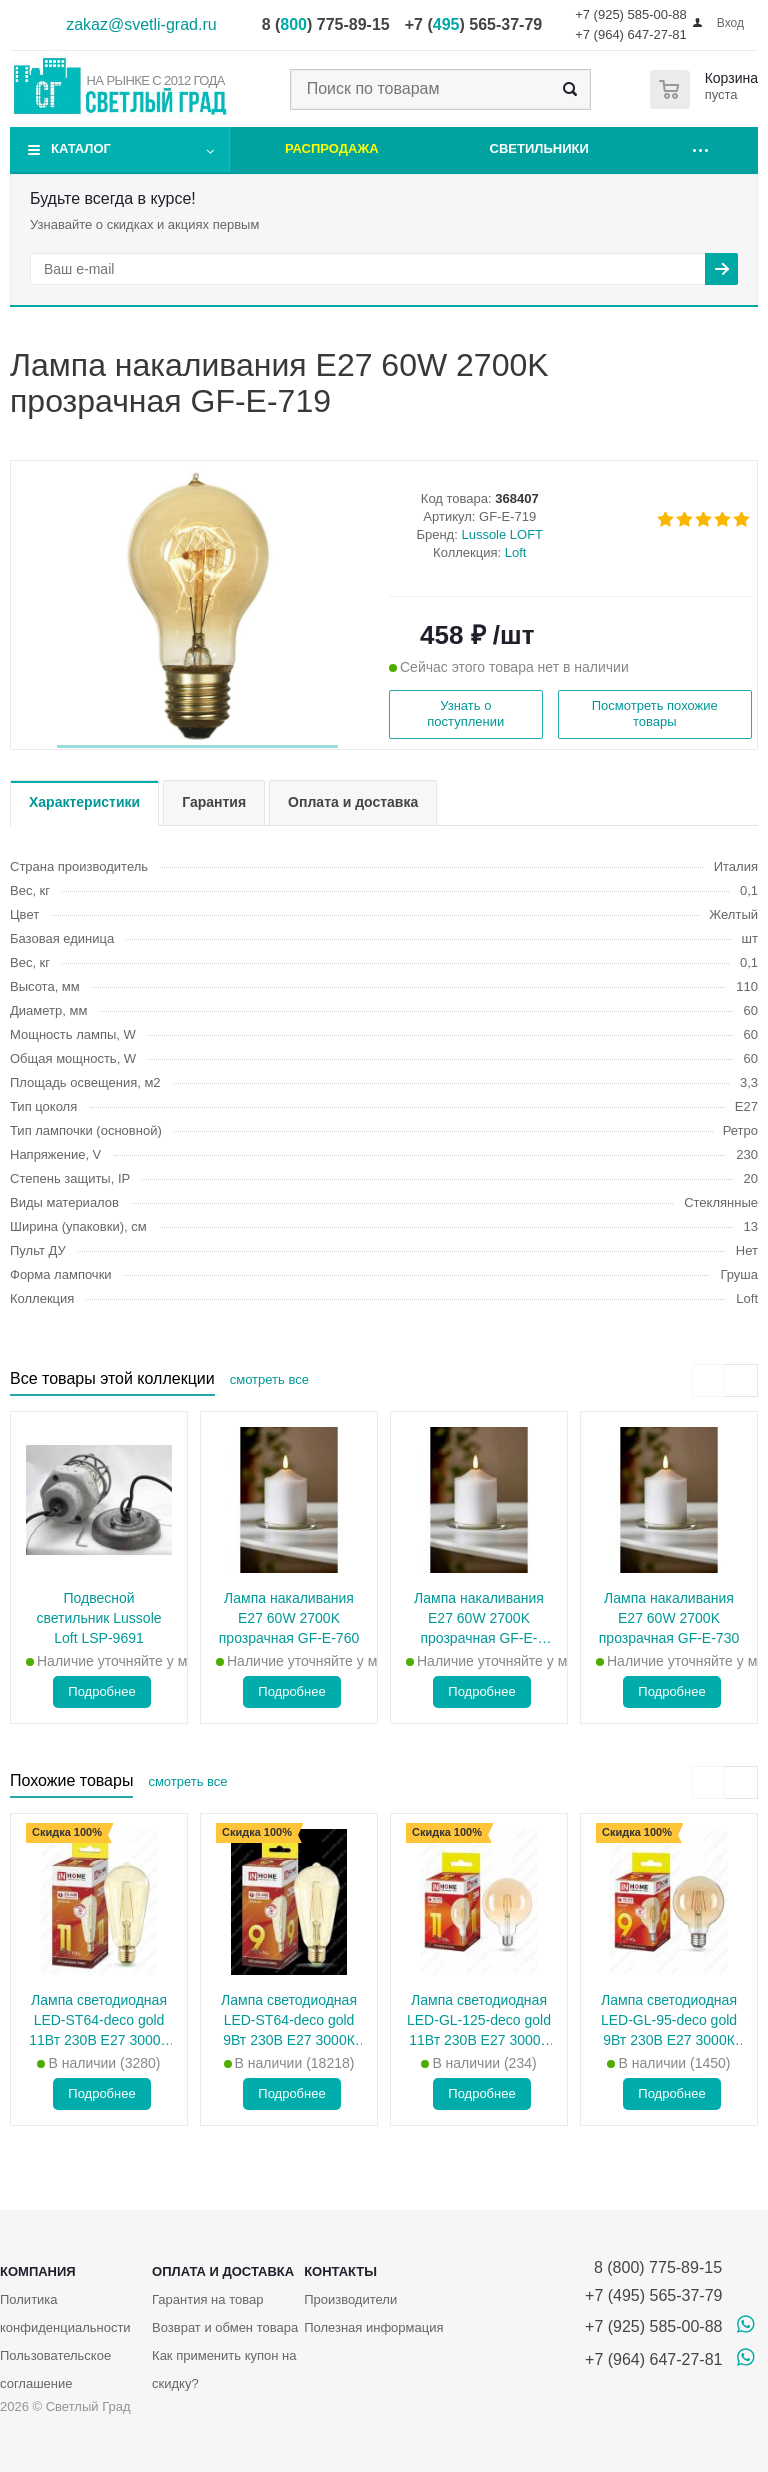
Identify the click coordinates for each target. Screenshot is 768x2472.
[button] (197, 746)
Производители (350, 2299)
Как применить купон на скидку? (224, 2369)
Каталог (81, 148)
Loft (516, 552)
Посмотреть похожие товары (655, 713)
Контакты (340, 2271)
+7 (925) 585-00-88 (631, 14)
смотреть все (269, 1379)
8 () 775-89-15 (326, 24)
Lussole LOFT (502, 534)
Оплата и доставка (223, 2271)
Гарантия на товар (207, 2299)
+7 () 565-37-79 (473, 24)
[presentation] (708, 1380)
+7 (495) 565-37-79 (653, 2295)
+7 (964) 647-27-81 (631, 34)
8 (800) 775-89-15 (653, 2267)
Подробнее (101, 1691)
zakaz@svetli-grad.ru (141, 24)
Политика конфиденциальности (65, 2313)
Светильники (539, 148)
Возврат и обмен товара (225, 2327)
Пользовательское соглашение (55, 2369)
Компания (38, 2271)
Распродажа (332, 148)
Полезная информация (373, 2327)
